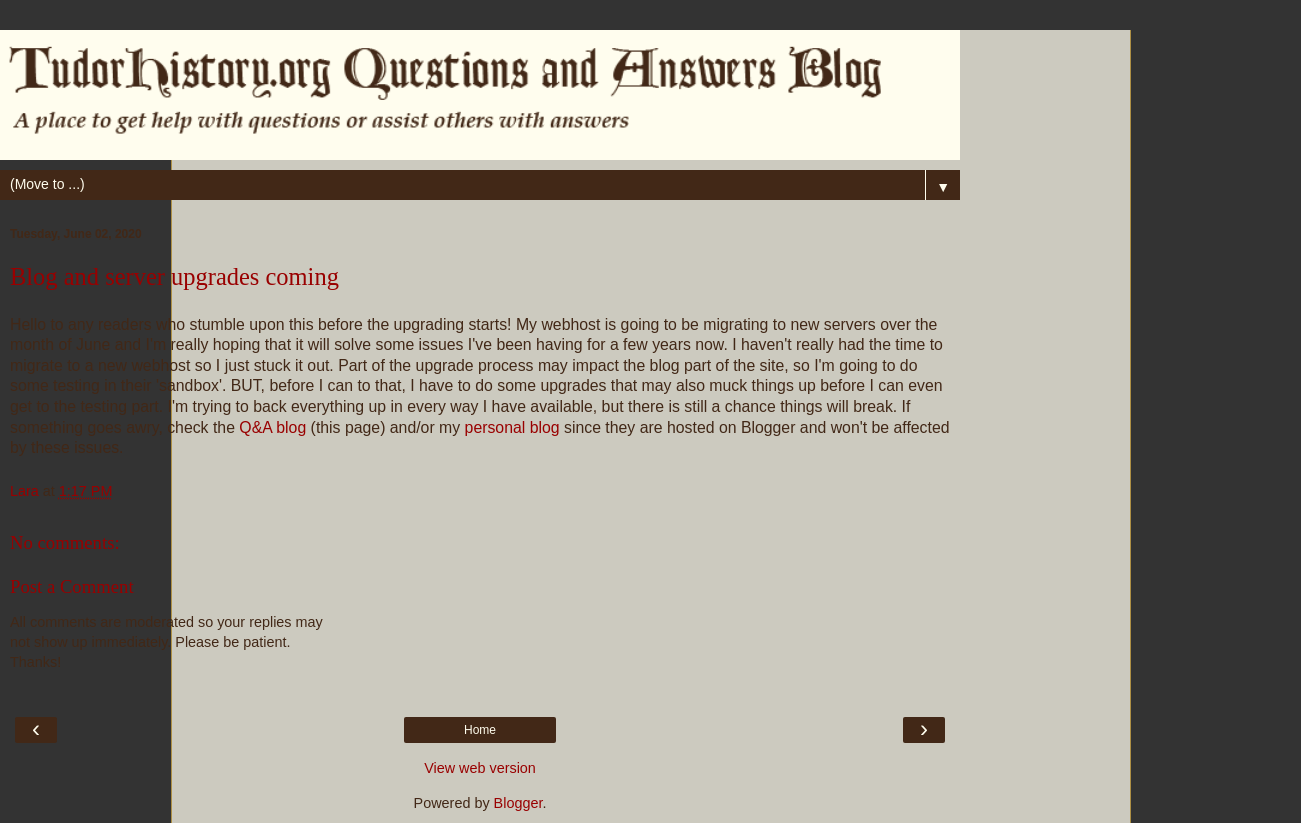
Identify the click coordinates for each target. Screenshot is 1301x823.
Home (480, 730)
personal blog (512, 427)
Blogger (518, 803)
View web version (480, 768)
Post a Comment (72, 586)
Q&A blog (272, 427)
